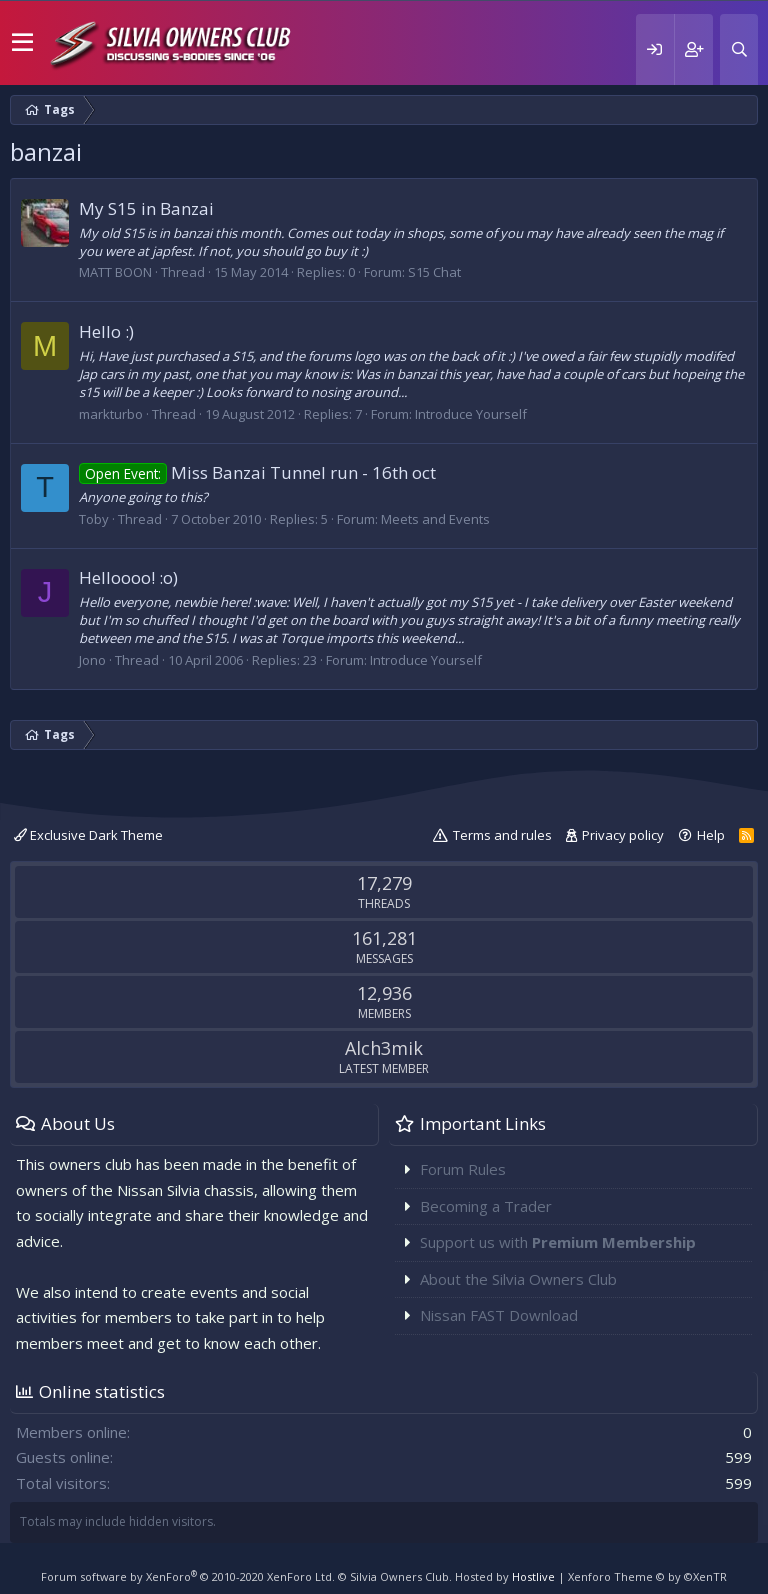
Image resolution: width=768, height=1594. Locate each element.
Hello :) (106, 331)
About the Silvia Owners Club (518, 1279)
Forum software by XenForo (188, 1576)
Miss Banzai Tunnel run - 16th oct (257, 472)
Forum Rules (463, 1169)
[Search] (739, 49)
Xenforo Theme (647, 1576)
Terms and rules (502, 835)
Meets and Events (435, 519)
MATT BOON (115, 272)
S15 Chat (434, 272)
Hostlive (533, 1576)
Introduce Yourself (471, 414)
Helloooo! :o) (128, 577)
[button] (22, 43)
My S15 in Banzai (146, 208)
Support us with (558, 1242)
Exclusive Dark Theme (88, 835)
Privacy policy (623, 835)
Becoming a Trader (486, 1206)
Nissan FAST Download (499, 1315)
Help (711, 835)
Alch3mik (384, 1048)
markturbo (111, 414)
